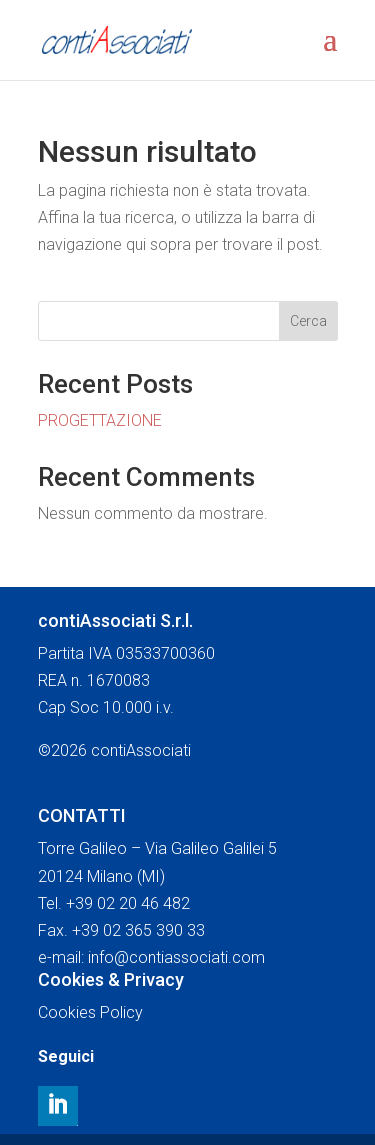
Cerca (308, 321)
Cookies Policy (90, 1012)
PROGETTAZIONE (100, 420)
